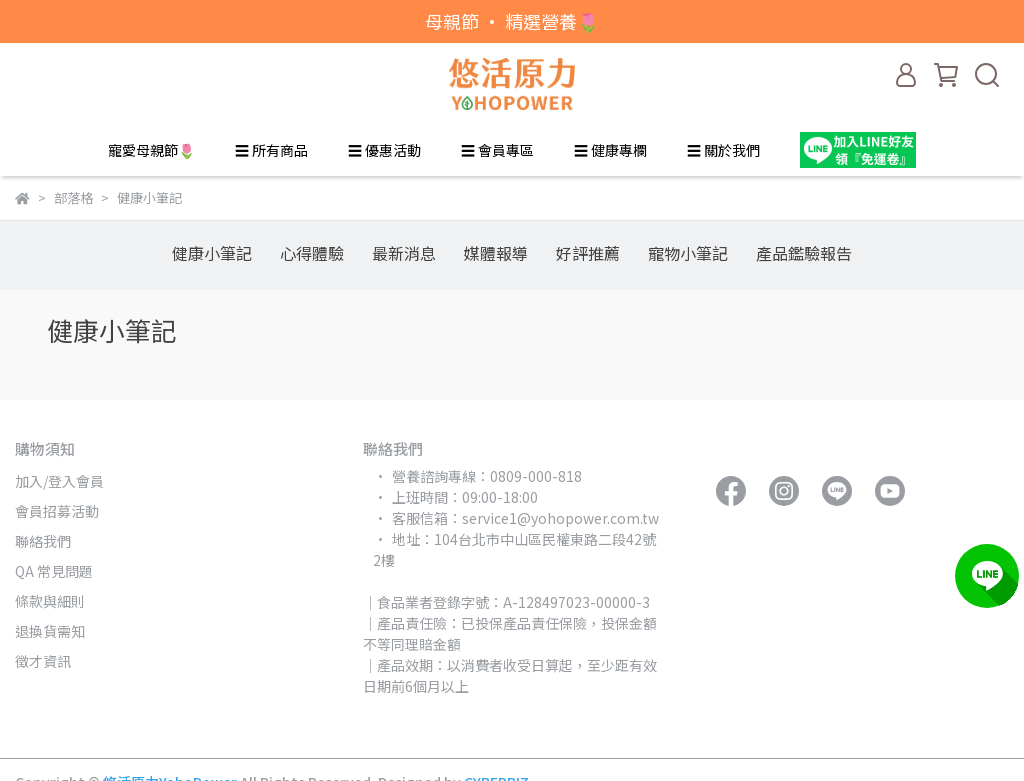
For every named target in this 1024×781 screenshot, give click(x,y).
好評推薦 (588, 253)
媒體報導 (496, 253)
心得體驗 (312, 253)
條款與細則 (50, 601)
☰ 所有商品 (271, 150)
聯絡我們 (43, 541)
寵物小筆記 (688, 253)
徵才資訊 (43, 661)
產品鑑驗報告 (804, 253)
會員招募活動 (57, 511)
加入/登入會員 (59, 481)
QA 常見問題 (54, 571)
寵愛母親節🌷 (151, 150)
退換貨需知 (50, 631)
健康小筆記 (212, 253)
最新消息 (404, 253)
